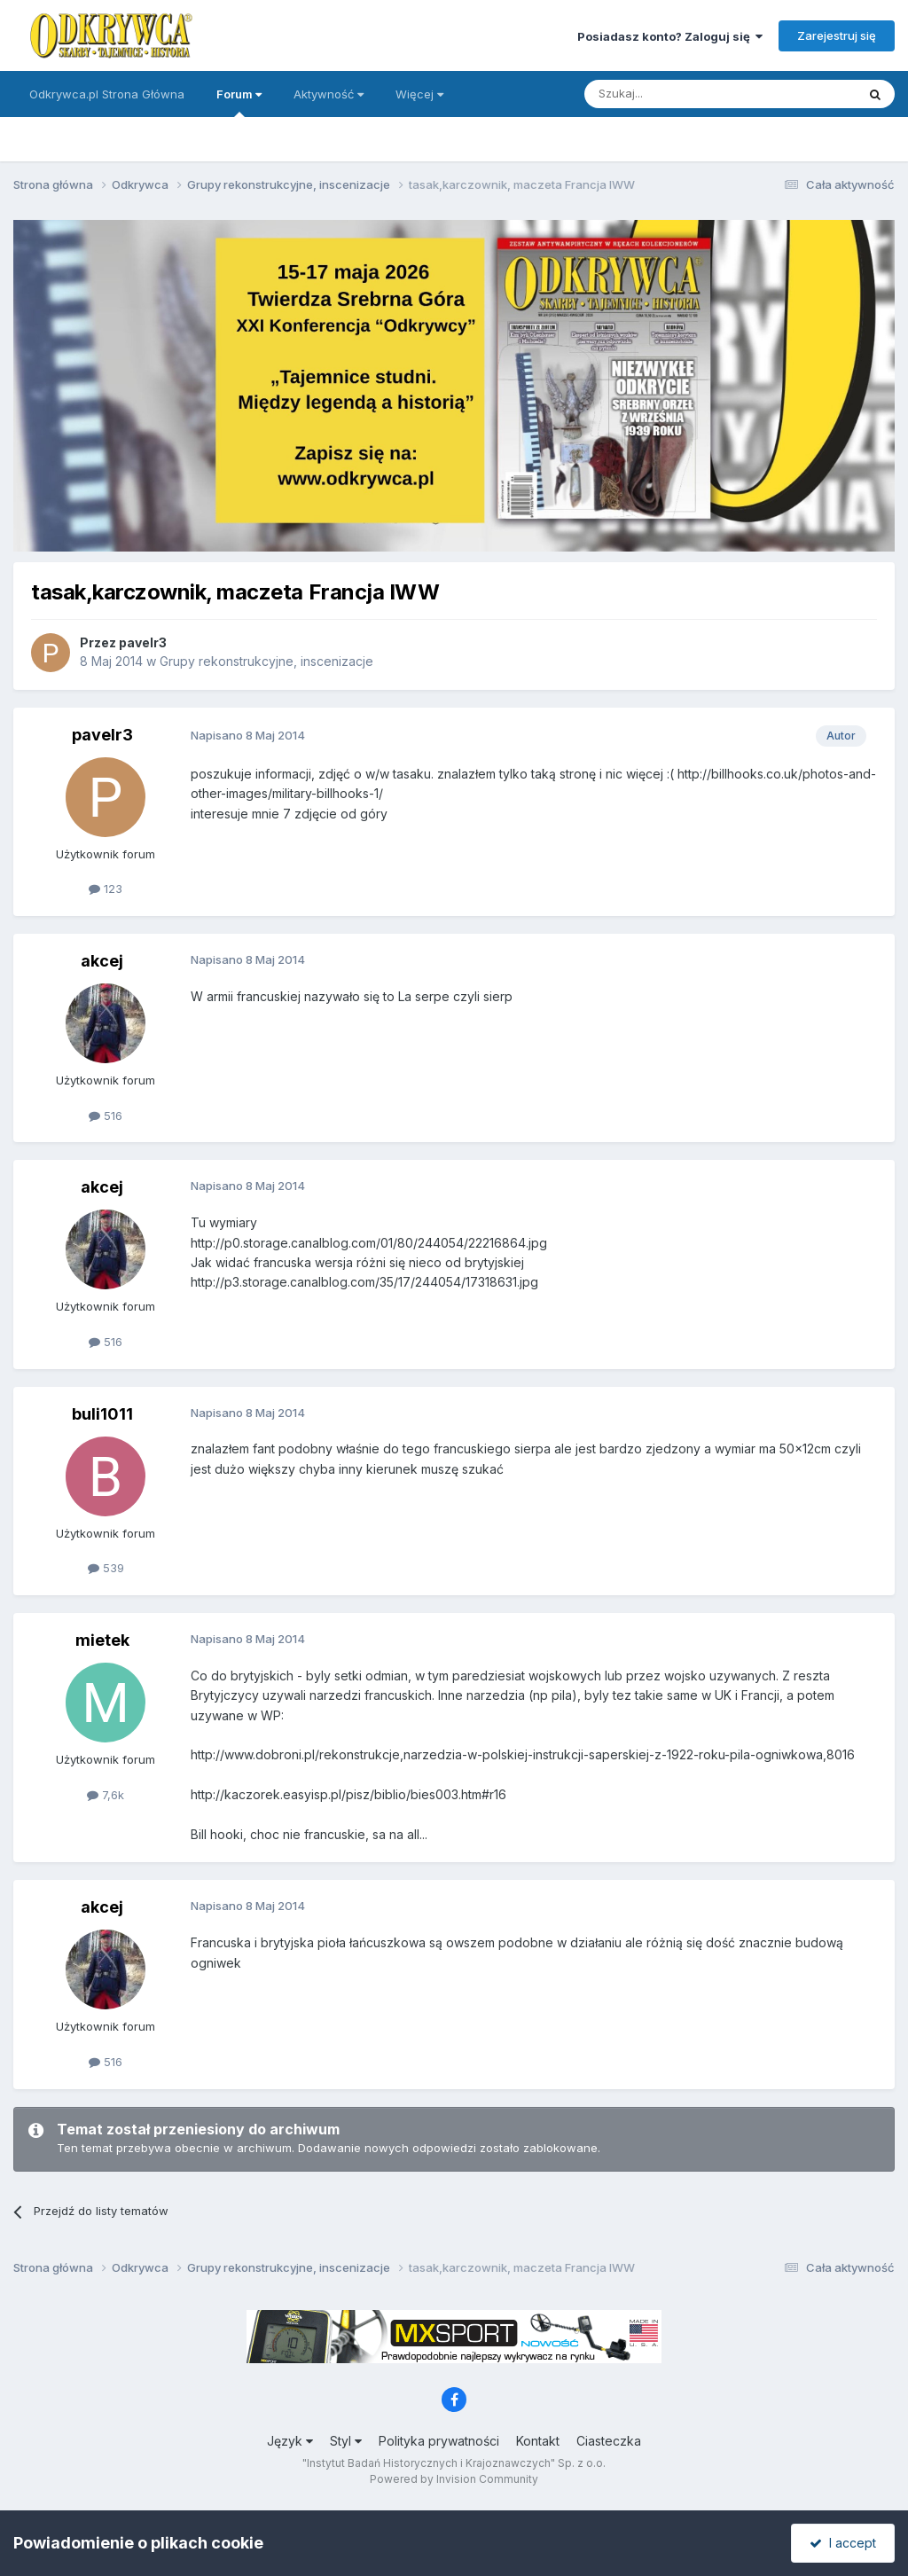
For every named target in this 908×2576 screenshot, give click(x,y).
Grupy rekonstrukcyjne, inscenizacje (266, 661)
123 (105, 888)
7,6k (105, 1795)
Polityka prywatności (439, 2440)
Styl (346, 2440)
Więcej (419, 94)
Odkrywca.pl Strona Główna (106, 94)
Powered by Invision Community (454, 2479)
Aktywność (329, 94)
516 (105, 1115)
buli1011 (102, 1414)
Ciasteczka (608, 2440)
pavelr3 (143, 642)
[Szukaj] (676, 94)
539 (106, 1568)
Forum (239, 102)
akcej (102, 960)
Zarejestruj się (836, 35)
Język (290, 2440)
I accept (843, 2542)
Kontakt (538, 2440)
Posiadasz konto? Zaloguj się (670, 36)
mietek (102, 1640)
